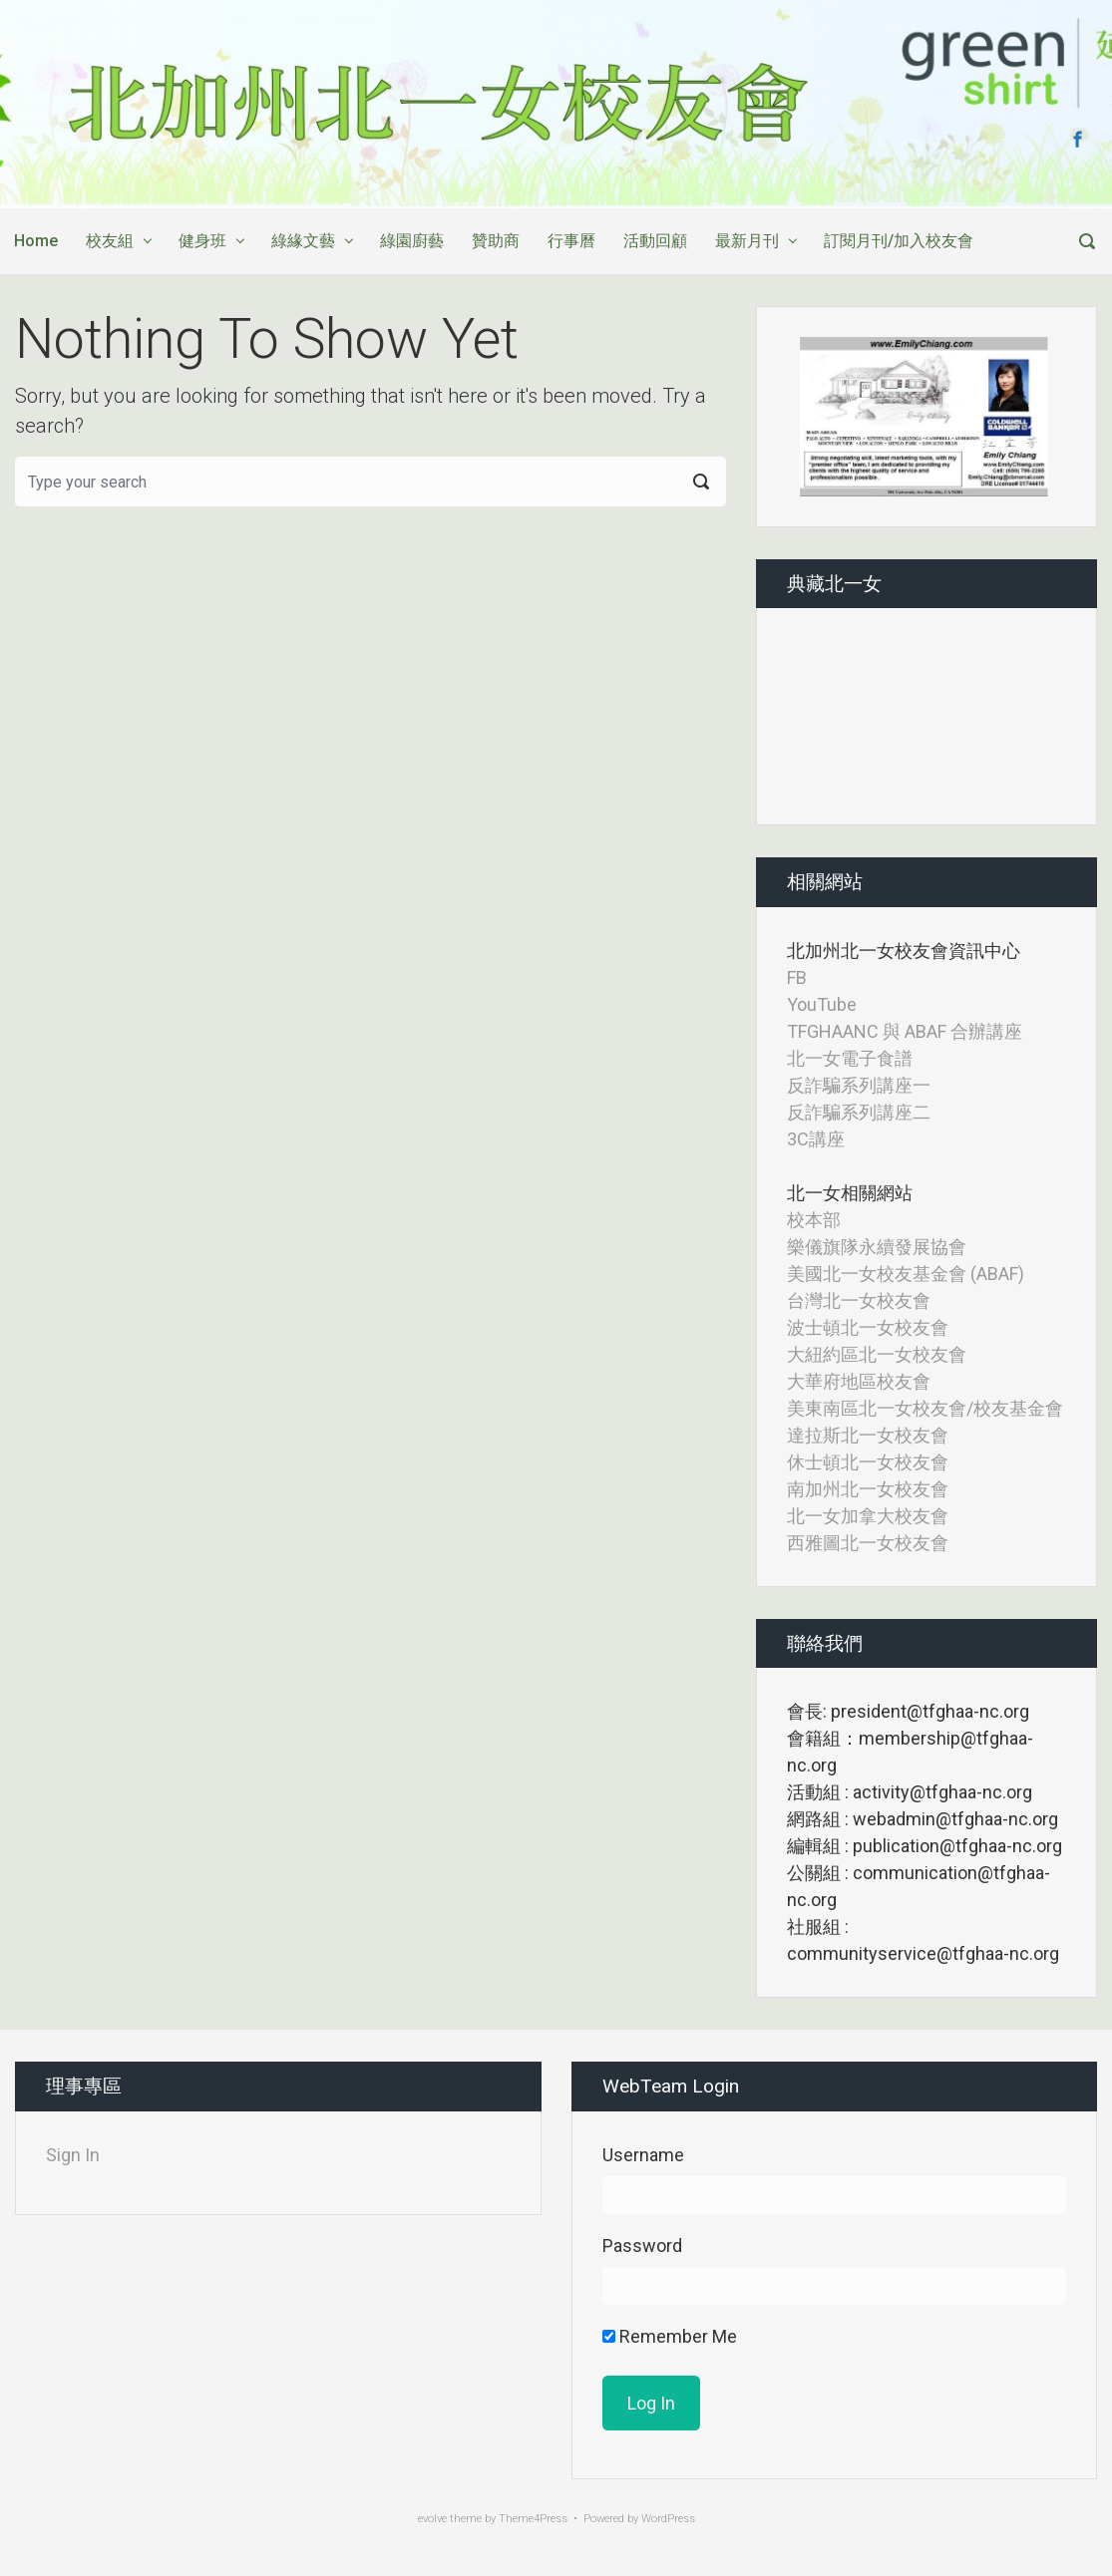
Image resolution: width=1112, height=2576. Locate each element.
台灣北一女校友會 (858, 1300)
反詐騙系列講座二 (858, 1112)
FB (797, 977)
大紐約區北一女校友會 (876, 1354)
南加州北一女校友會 (867, 1488)
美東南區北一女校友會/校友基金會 (925, 1408)
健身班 (202, 240)
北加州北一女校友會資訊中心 (903, 950)
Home (36, 240)
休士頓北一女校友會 (867, 1461)
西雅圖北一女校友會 (867, 1542)
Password (642, 2245)
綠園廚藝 (412, 240)
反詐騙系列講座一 (858, 1085)
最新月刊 (747, 240)
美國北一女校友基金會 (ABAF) (905, 1273)
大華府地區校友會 (858, 1381)
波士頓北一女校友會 (867, 1327)
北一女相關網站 (850, 1192)
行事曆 (571, 240)
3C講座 (816, 1138)
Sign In (73, 2154)
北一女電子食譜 (850, 1058)
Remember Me (669, 2336)
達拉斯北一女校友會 (867, 1435)
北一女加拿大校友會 (867, 1515)
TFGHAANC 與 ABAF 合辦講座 (904, 1031)
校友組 (110, 240)
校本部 (814, 1219)
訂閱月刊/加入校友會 (898, 240)
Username (643, 2154)
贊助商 (496, 240)
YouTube (822, 1004)
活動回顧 (655, 240)
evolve (432, 2518)
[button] (818, 417)
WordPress (668, 2518)
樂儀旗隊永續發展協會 (876, 1246)
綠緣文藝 (303, 240)
